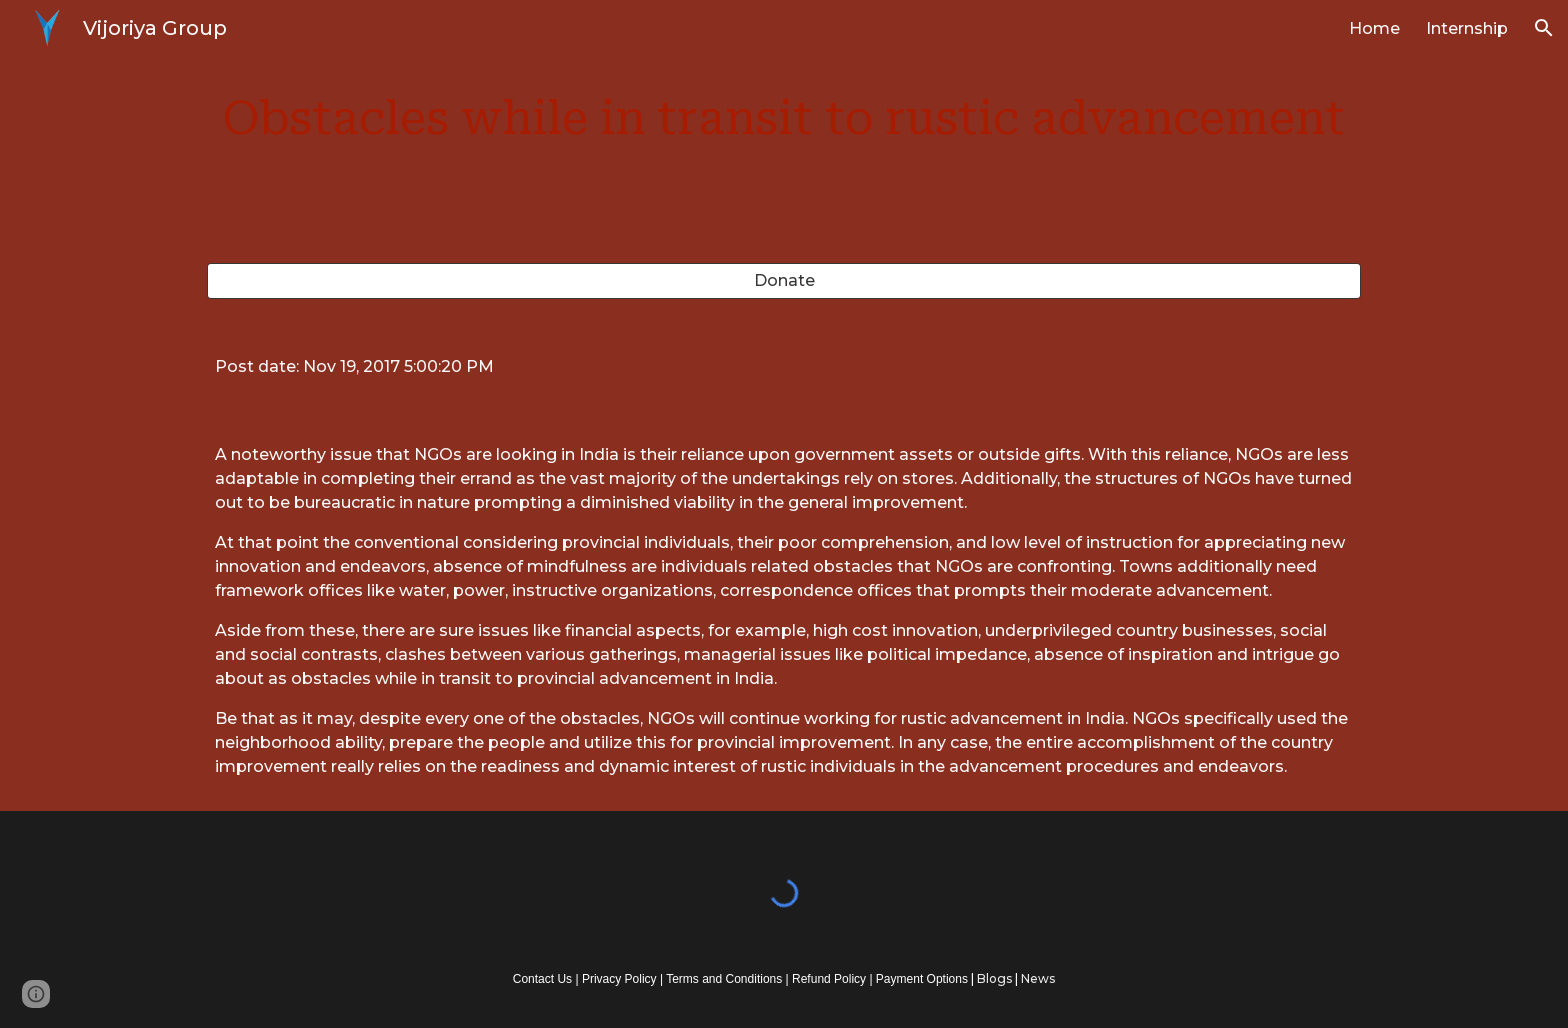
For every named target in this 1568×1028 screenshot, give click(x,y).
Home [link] (1374, 28)
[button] (1544, 28)
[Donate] (784, 280)
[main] (784, 119)
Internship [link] (1467, 28)
